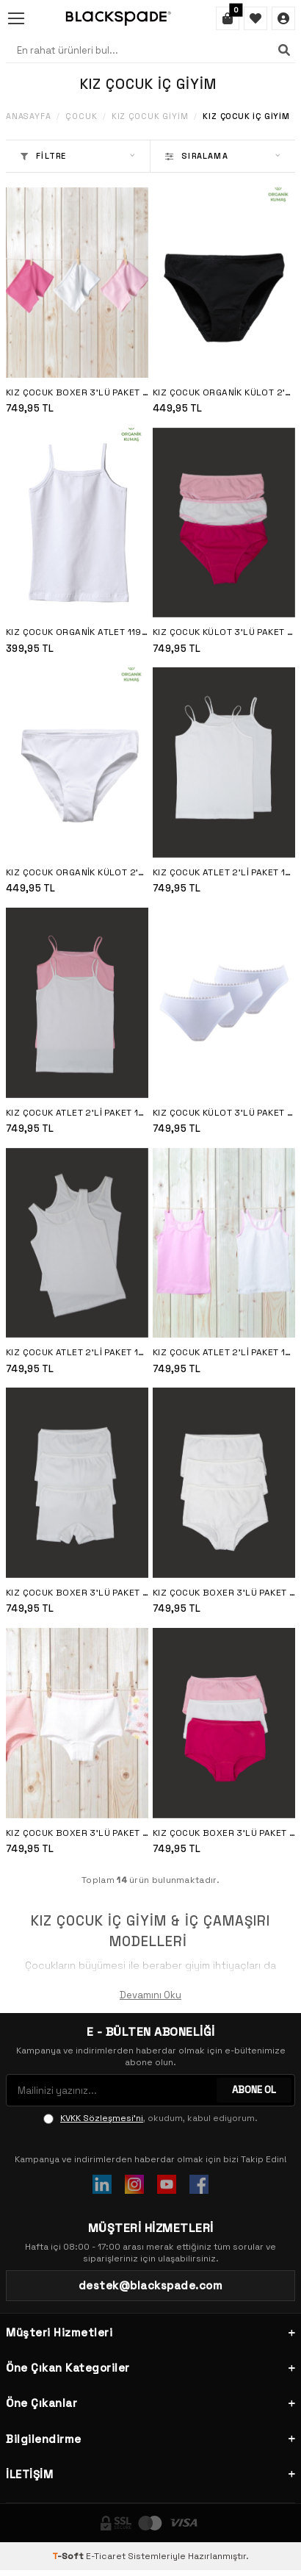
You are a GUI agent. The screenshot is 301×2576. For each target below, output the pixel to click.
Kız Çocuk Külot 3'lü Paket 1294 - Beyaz (224, 1113)
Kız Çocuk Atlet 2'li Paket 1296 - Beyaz (224, 872)
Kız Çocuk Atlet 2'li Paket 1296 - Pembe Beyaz (77, 1113)
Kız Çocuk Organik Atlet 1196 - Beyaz (77, 632)
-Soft (69, 2556)
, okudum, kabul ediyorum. (150, 2118)
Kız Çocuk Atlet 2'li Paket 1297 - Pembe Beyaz (224, 1352)
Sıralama (222, 156)
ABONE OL (254, 2090)
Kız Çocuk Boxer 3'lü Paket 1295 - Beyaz (224, 1593)
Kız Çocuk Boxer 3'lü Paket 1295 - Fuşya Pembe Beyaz (224, 1833)
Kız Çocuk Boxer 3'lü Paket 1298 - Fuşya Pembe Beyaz (77, 392)
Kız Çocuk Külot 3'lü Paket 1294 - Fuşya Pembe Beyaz (224, 632)
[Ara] (284, 50)
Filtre (78, 156)
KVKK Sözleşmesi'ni (101, 2118)
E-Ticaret (106, 2556)
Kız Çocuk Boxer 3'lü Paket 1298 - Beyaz (77, 1593)
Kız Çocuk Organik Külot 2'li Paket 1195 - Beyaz (77, 872)
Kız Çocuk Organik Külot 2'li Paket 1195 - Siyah (224, 392)
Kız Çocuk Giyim (150, 116)
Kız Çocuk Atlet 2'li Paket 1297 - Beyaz (77, 1352)
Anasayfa (28, 116)
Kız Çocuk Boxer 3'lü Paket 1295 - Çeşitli (77, 1833)
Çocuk (81, 116)
